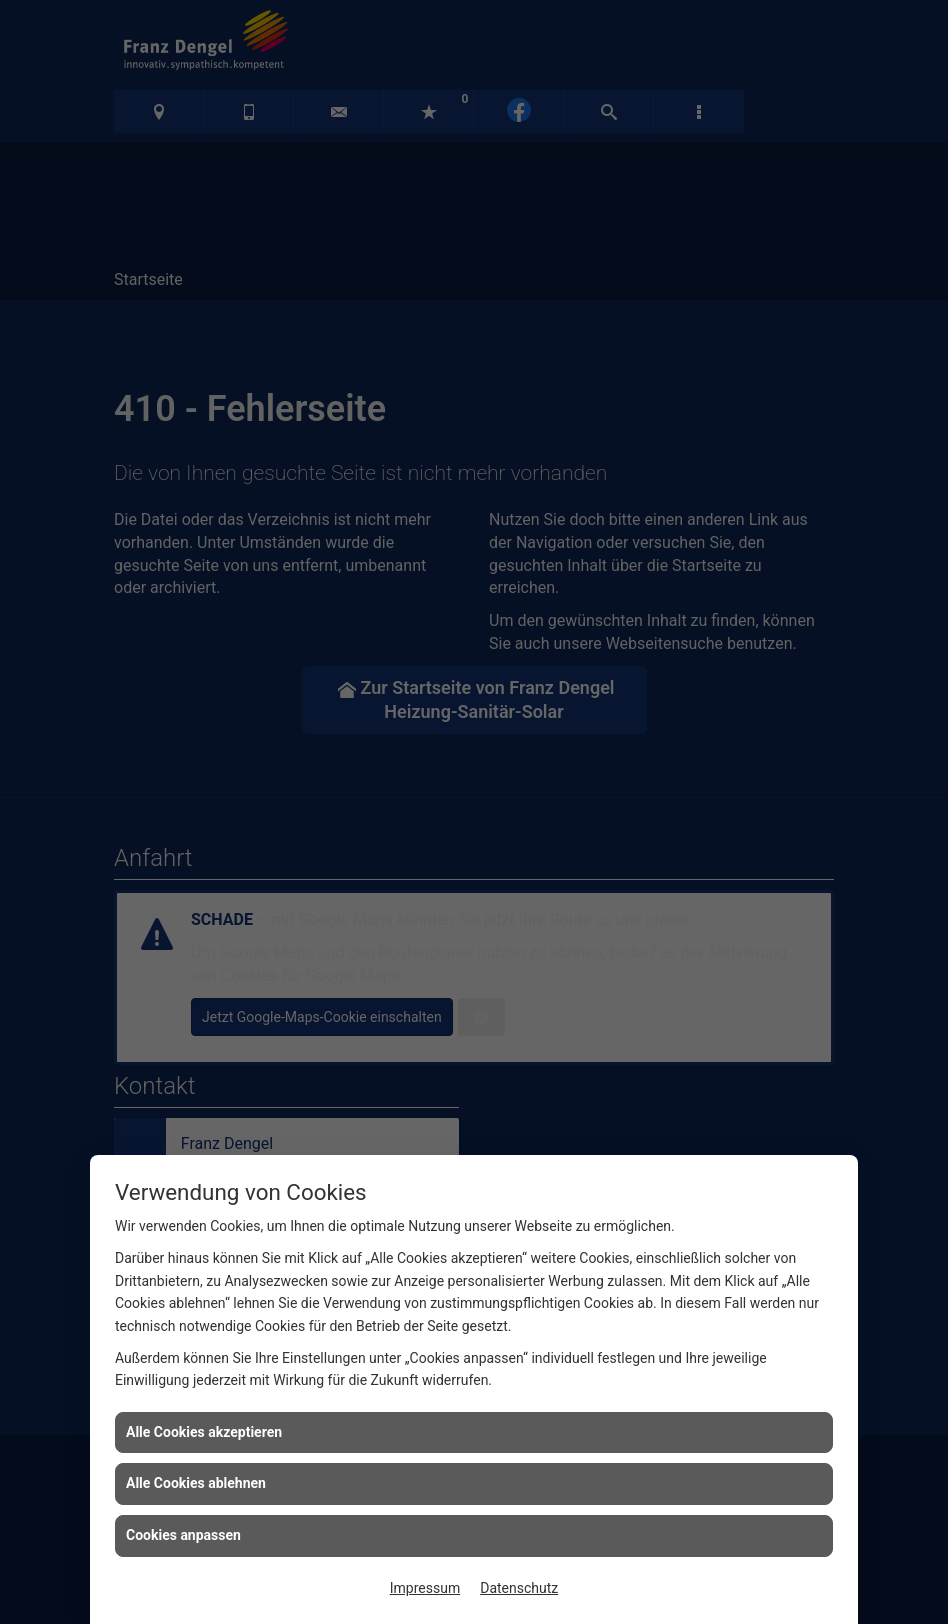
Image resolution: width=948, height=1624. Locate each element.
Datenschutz (519, 1588)
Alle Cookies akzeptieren (204, 1432)
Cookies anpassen (183, 1535)
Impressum (425, 1588)
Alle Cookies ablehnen (196, 1483)
